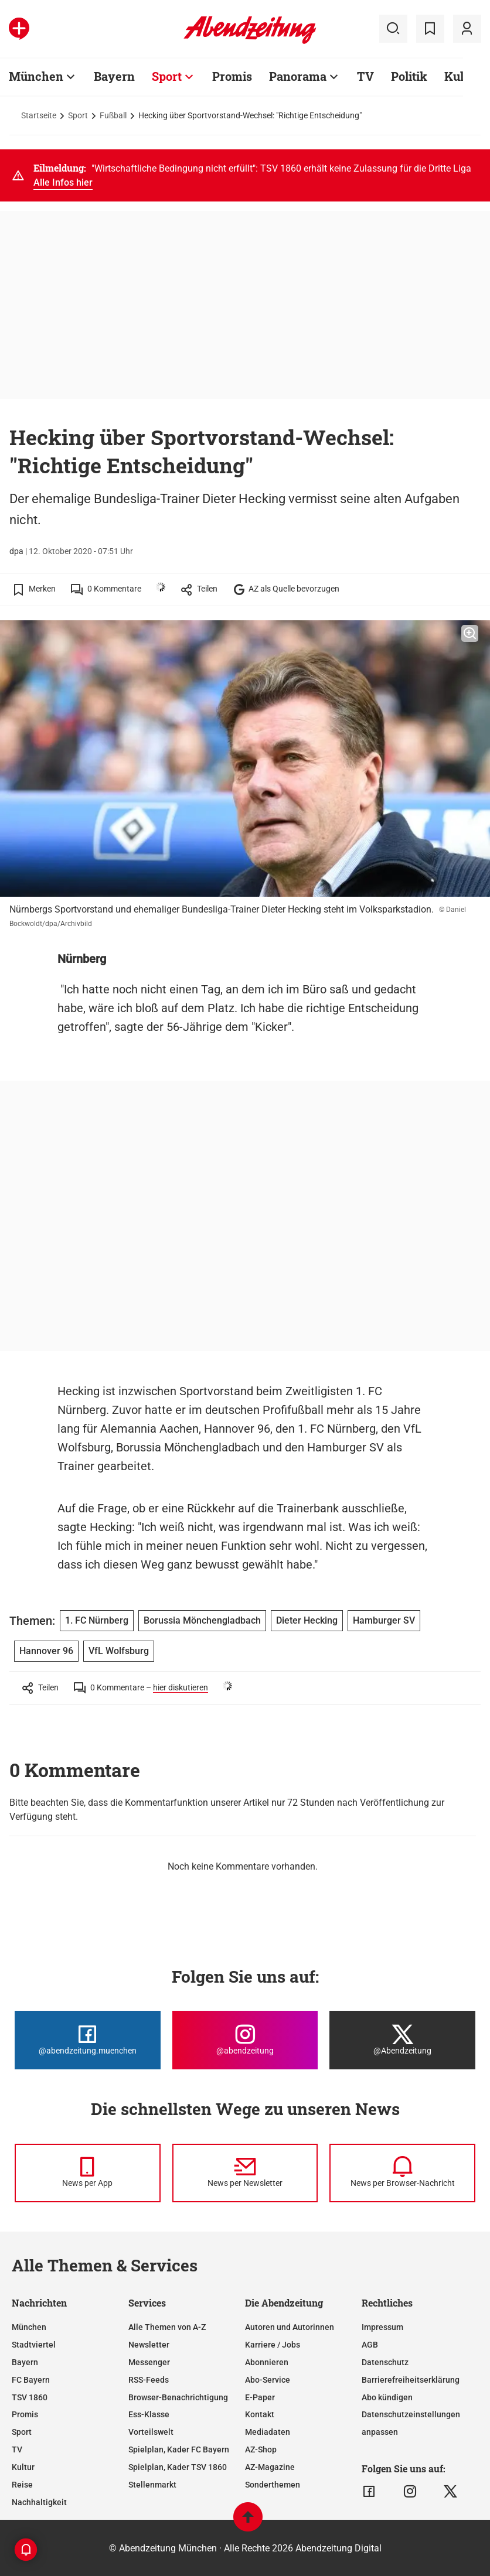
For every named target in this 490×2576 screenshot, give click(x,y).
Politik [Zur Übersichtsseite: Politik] (409, 76)
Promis (25, 2414)
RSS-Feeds (148, 2379)
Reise (22, 2484)
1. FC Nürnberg (96, 1620)
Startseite (38, 115)
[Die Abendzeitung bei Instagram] (245, 2040)
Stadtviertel (34, 2344)
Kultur (23, 2467)
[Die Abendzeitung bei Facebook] (88, 2040)
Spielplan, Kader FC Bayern (178, 2449)
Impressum (382, 2327)
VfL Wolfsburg (119, 1650)
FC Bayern (31, 2379)
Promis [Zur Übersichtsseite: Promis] (232, 76)
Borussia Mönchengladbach (202, 1620)
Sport (78, 115)
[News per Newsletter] (245, 2173)
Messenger (149, 2362)
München (29, 2327)
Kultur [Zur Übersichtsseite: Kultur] (462, 76)
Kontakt (259, 2414)
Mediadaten (267, 2432)
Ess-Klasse (148, 2414)
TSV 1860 (29, 2397)
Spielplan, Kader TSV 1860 (177, 2467)
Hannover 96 (46, 1650)
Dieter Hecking (307, 1620)
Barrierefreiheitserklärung (411, 2379)
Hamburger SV (384, 1620)
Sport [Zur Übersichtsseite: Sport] (167, 76)
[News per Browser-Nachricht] (402, 2173)
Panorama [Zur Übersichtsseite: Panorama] (297, 76)
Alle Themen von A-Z (167, 2327)
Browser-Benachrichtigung (178, 2397)
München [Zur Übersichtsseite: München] (36, 76)
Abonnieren (266, 2362)
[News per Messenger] (88, 2173)
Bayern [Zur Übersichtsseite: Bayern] (114, 76)
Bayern (25, 2362)
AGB (370, 2344)
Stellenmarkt (152, 2484)
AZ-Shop (261, 2449)
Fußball (113, 115)
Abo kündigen (387, 2397)
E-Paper (260, 2397)
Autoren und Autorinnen (289, 2327)
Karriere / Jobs (272, 2344)
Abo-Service (267, 2379)
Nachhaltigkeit (39, 2502)
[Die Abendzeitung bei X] (402, 2040)
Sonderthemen (272, 2484)
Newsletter (148, 2344)
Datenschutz (385, 2362)
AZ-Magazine (270, 2467)
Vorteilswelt (150, 2432)
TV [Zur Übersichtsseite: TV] (365, 76)
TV (17, 2449)
